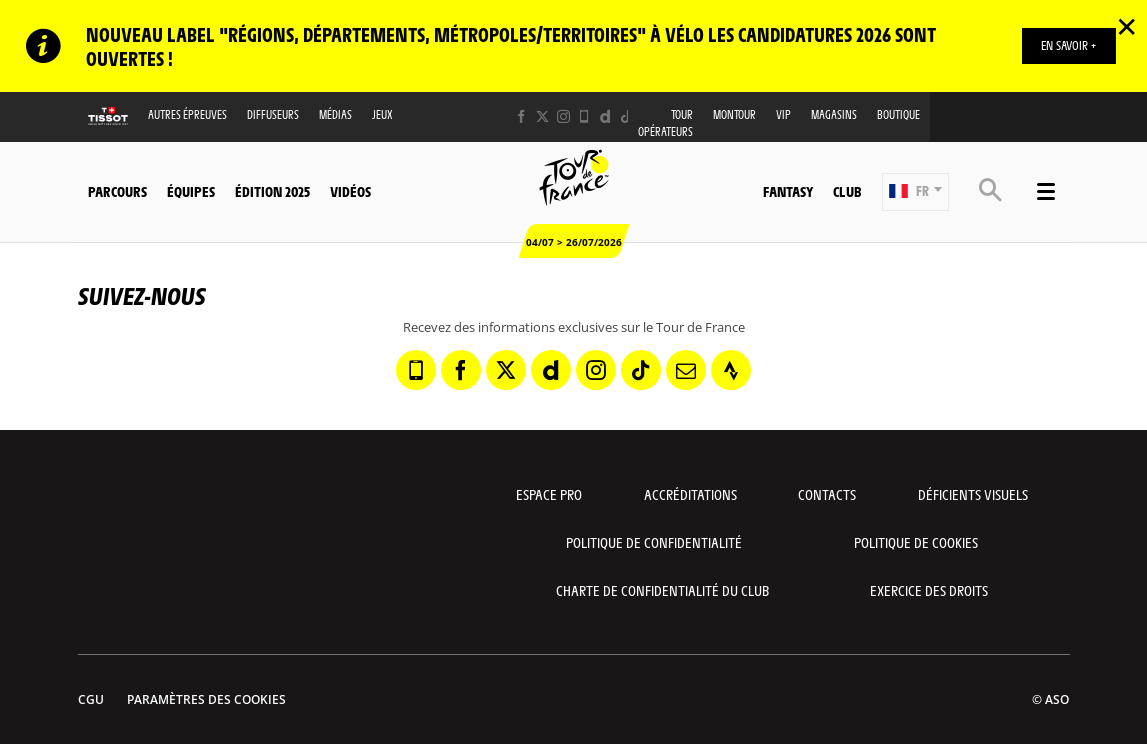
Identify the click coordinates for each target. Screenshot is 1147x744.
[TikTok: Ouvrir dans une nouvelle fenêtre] (626, 116)
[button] (915, 192)
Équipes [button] (191, 191)
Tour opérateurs (665, 123)
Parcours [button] (117, 191)
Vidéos (350, 191)
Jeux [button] (382, 114)
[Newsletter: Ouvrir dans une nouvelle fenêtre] (686, 370)
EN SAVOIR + (1068, 45)
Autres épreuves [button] (187, 114)
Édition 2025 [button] (272, 191)
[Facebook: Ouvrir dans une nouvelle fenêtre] (521, 116)
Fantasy (788, 191)
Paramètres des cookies (206, 699)
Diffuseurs (273, 114)
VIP (783, 114)
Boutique (898, 114)
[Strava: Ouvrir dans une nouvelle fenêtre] (731, 370)
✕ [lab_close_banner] (1126, 26)
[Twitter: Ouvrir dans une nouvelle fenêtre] (542, 116)
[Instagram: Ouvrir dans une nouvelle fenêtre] (563, 116)
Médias (335, 114)
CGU (91, 699)
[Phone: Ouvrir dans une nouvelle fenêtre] (584, 116)
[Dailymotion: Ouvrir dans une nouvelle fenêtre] (605, 116)
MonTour (734, 114)
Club (847, 191)
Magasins (834, 114)
